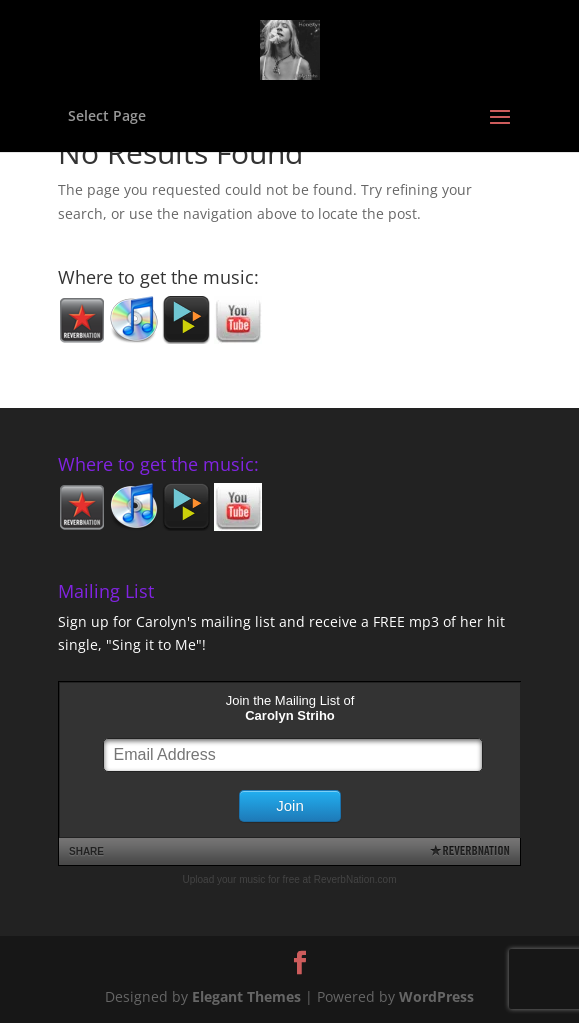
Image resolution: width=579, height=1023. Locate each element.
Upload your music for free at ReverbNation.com (290, 879)
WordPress (436, 996)
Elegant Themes (246, 996)
